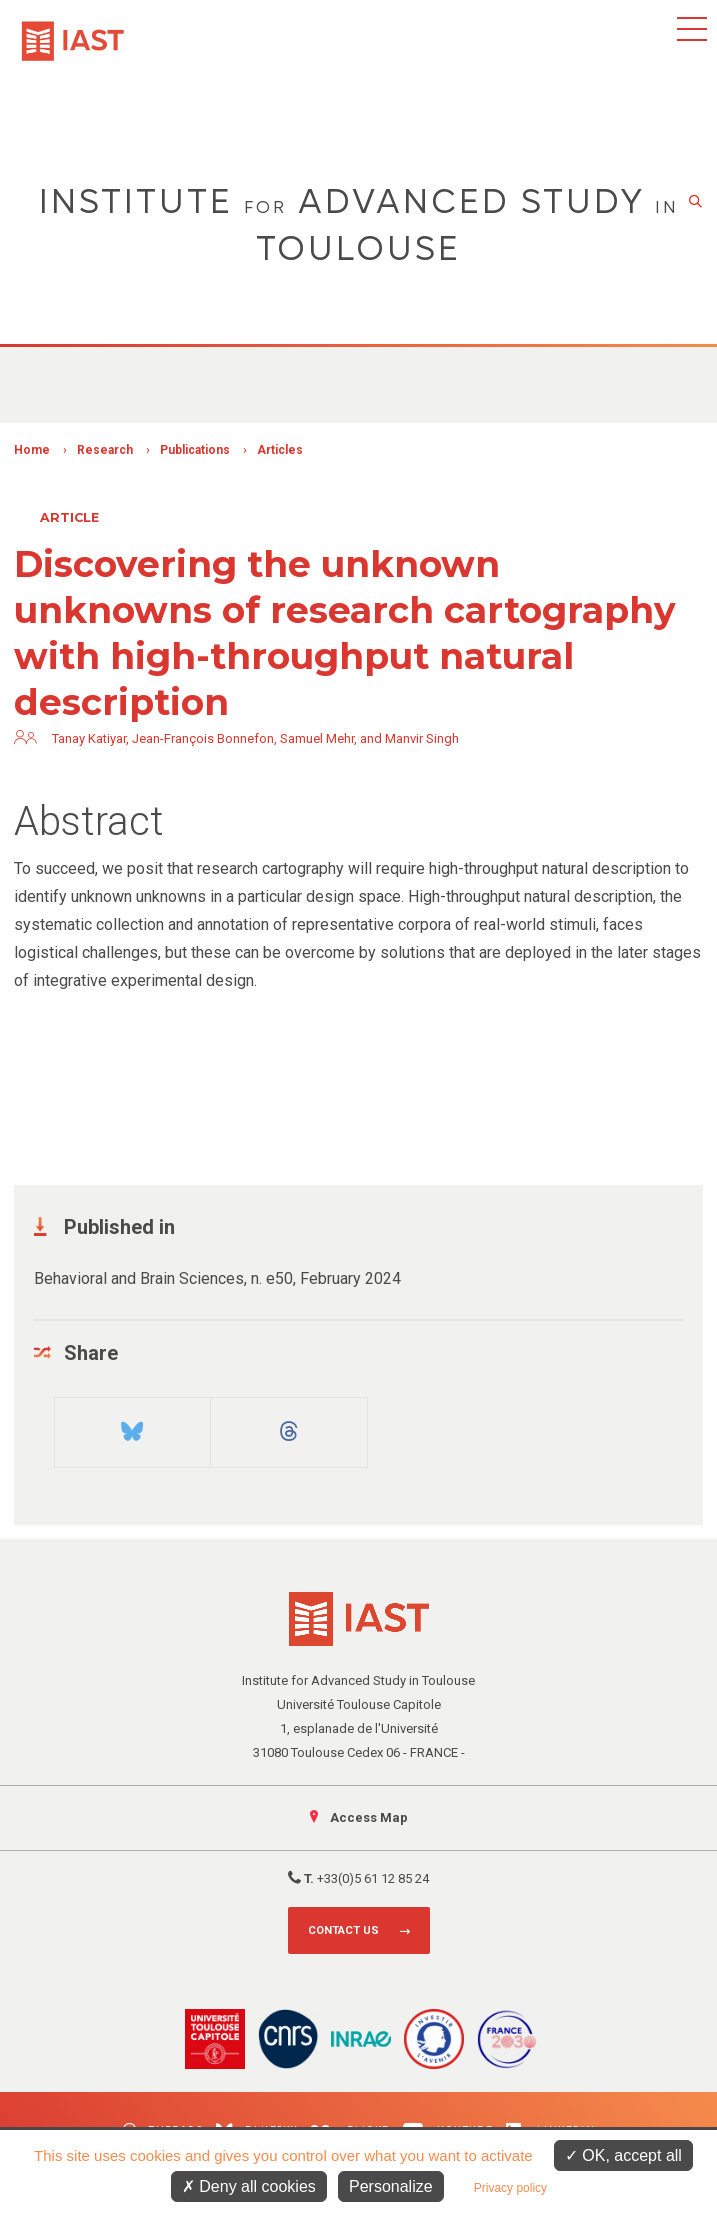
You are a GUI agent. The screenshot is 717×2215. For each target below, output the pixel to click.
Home (32, 450)
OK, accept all (623, 2155)
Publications (195, 450)
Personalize (391, 2186)
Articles (280, 450)
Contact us (343, 1930)
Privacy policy (510, 2188)
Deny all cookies (249, 2186)
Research (105, 450)
